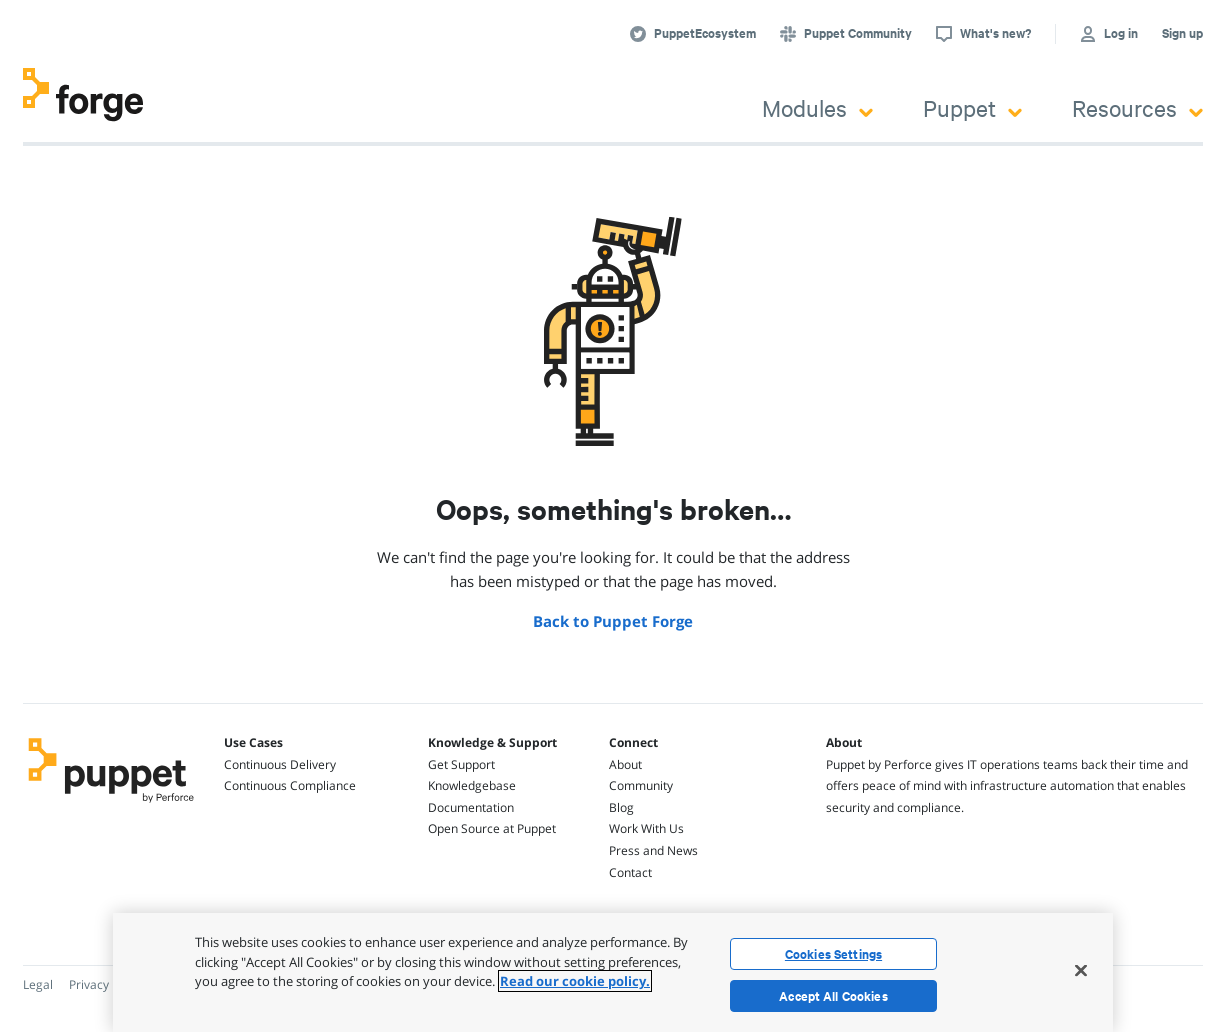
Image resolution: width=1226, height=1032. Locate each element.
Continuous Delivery (280, 764)
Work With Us (646, 828)
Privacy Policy (106, 984)
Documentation (471, 807)
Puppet (972, 107)
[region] (613, 972)
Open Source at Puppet (492, 828)
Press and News (653, 850)
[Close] (1081, 970)
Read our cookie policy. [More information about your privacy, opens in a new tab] (575, 981)
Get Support (461, 764)
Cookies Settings (833, 954)
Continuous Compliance (290, 785)
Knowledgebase (472, 785)
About (625, 764)
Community (641, 785)
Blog (621, 807)
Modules (817, 107)
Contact (630, 872)
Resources (1137, 107)
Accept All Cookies (833, 996)
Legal (38, 984)
